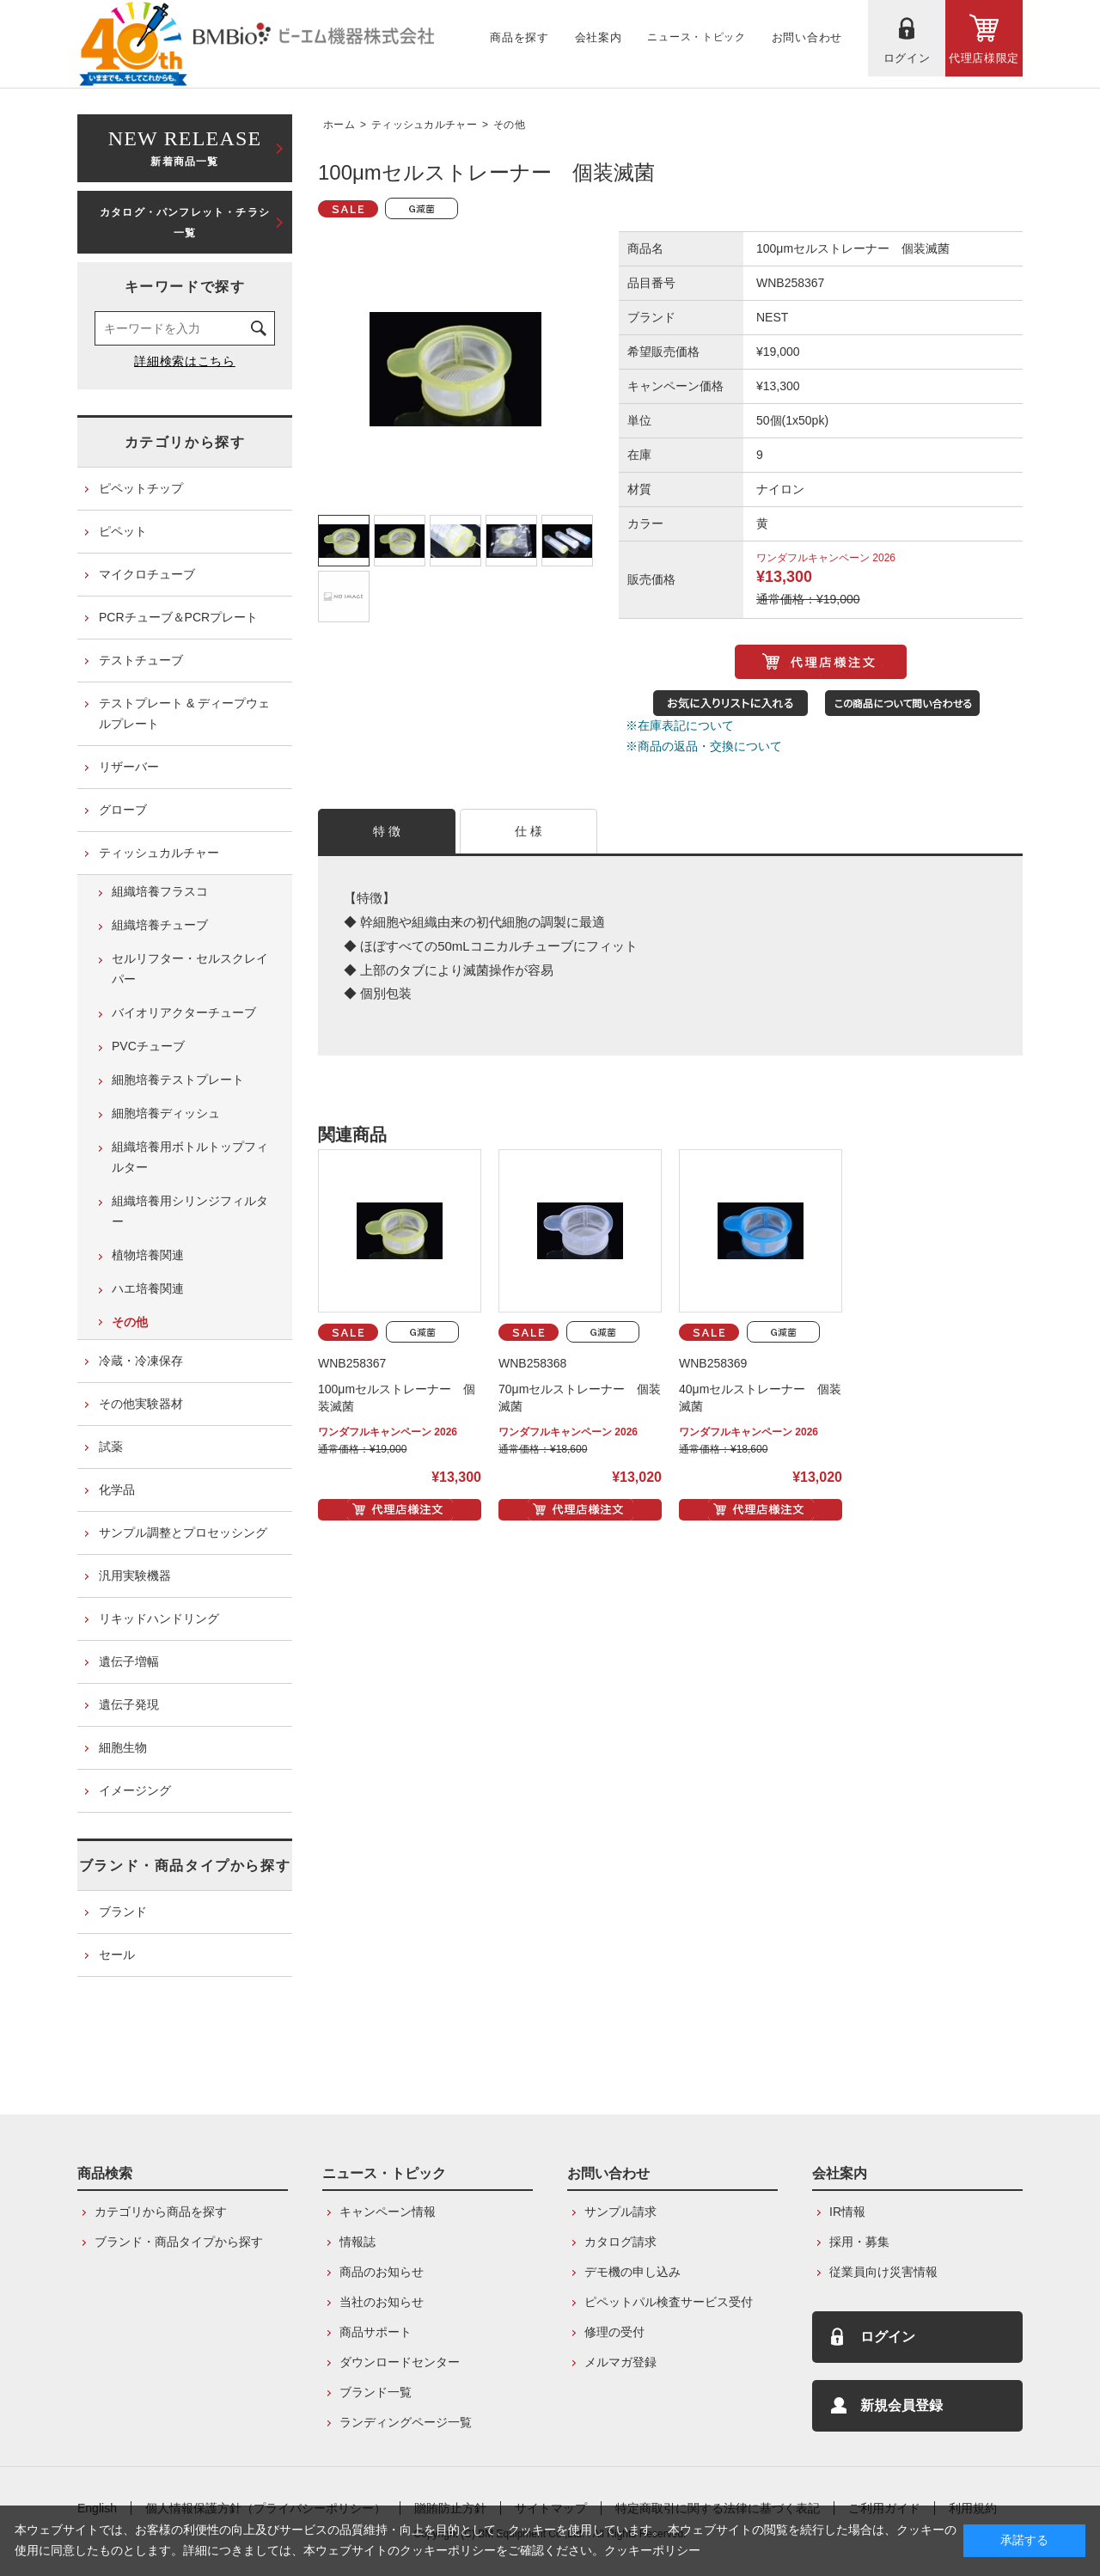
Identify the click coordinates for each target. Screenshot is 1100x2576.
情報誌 (357, 2242)
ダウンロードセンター (399, 2362)
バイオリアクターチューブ (184, 1012)
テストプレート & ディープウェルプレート (184, 713)
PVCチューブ (148, 1046)
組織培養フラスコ (160, 891)
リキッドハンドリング (159, 1618)
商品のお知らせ (381, 2272)
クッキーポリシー (652, 2550)
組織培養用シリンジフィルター (190, 1211)
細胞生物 (123, 1747)
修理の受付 (614, 2332)
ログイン (887, 2336)
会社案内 (839, 2173)
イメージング (135, 1790)
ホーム (339, 125)
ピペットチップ (141, 488)
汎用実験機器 (135, 1575)
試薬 (111, 1446)
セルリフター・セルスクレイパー (190, 968)
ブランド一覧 (375, 2392)
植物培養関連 (148, 1255)
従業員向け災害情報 (883, 2272)
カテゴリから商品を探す (161, 2211)
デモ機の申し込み (632, 2272)
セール (117, 1954)
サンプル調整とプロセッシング (183, 1532)
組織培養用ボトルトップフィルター (190, 1157)
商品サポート (375, 2332)
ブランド (123, 1911)
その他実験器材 (141, 1403)
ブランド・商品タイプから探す (184, 1865)
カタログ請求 (620, 2242)
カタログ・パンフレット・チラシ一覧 (185, 222)
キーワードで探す (185, 286)
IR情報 (847, 2211)
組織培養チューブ (160, 925)
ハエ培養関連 (148, 1288)
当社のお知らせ (381, 2302)
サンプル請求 (620, 2211)
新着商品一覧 (185, 146)
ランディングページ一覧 (405, 2422)
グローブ (123, 810)
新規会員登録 (901, 2405)
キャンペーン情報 (387, 2211)
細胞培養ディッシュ (166, 1113)
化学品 (117, 1489)
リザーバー (129, 767)
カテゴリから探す (185, 442)
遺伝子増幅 (129, 1661)
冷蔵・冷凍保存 (141, 1361)
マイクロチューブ (147, 574)
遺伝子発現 (129, 1704)
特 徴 (387, 831)
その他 (509, 125)
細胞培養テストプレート (178, 1079)
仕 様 (529, 831)
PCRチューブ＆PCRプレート (178, 617)
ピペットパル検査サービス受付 (668, 2302)
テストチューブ (141, 660)
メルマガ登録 (620, 2362)
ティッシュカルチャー (424, 125)
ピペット (123, 531)
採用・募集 (859, 2242)
